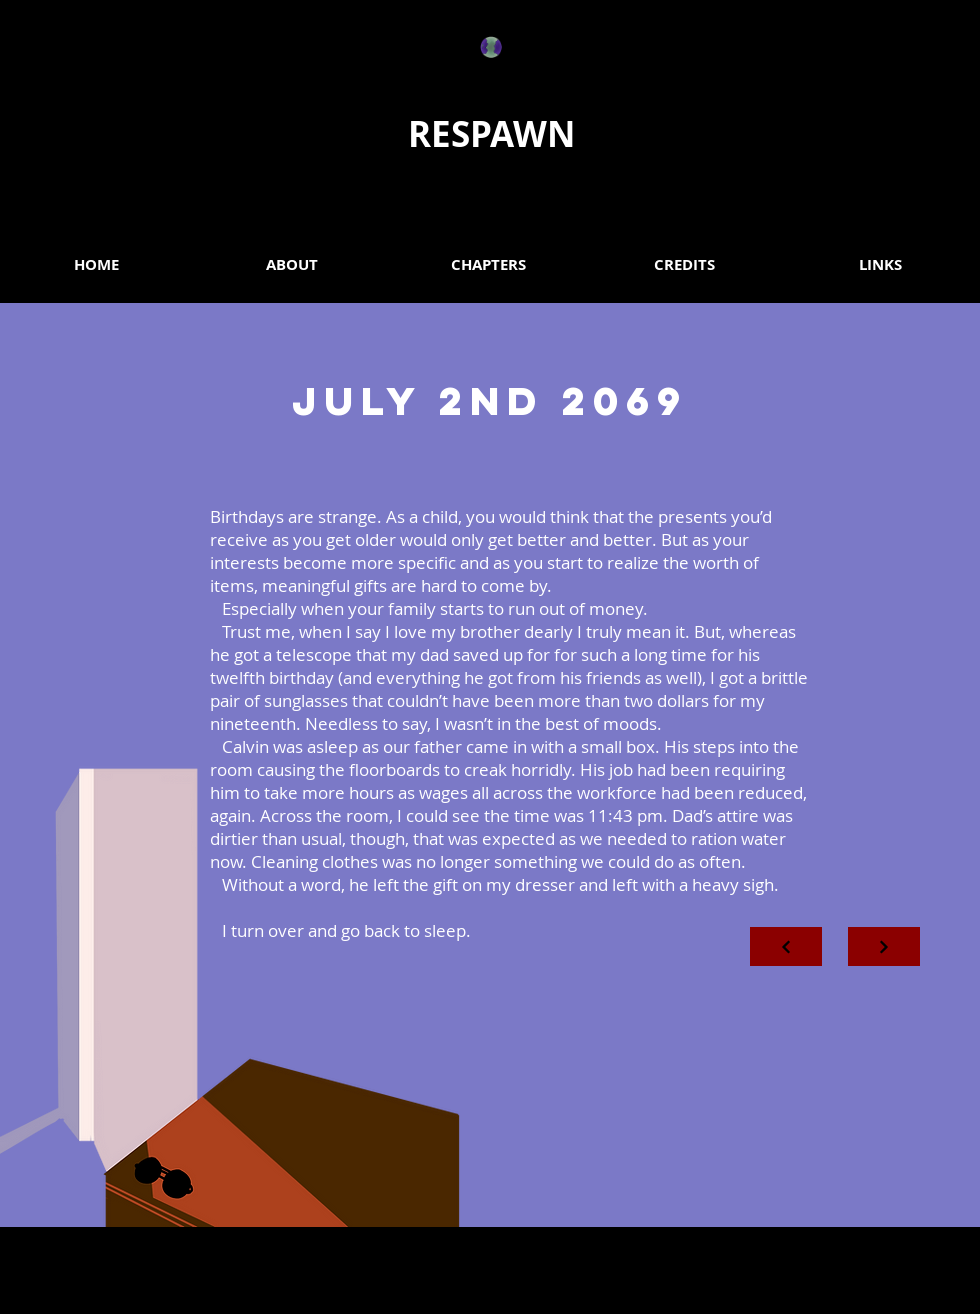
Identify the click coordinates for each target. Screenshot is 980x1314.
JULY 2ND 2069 (490, 401)
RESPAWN (491, 134)
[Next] (786, 946)
